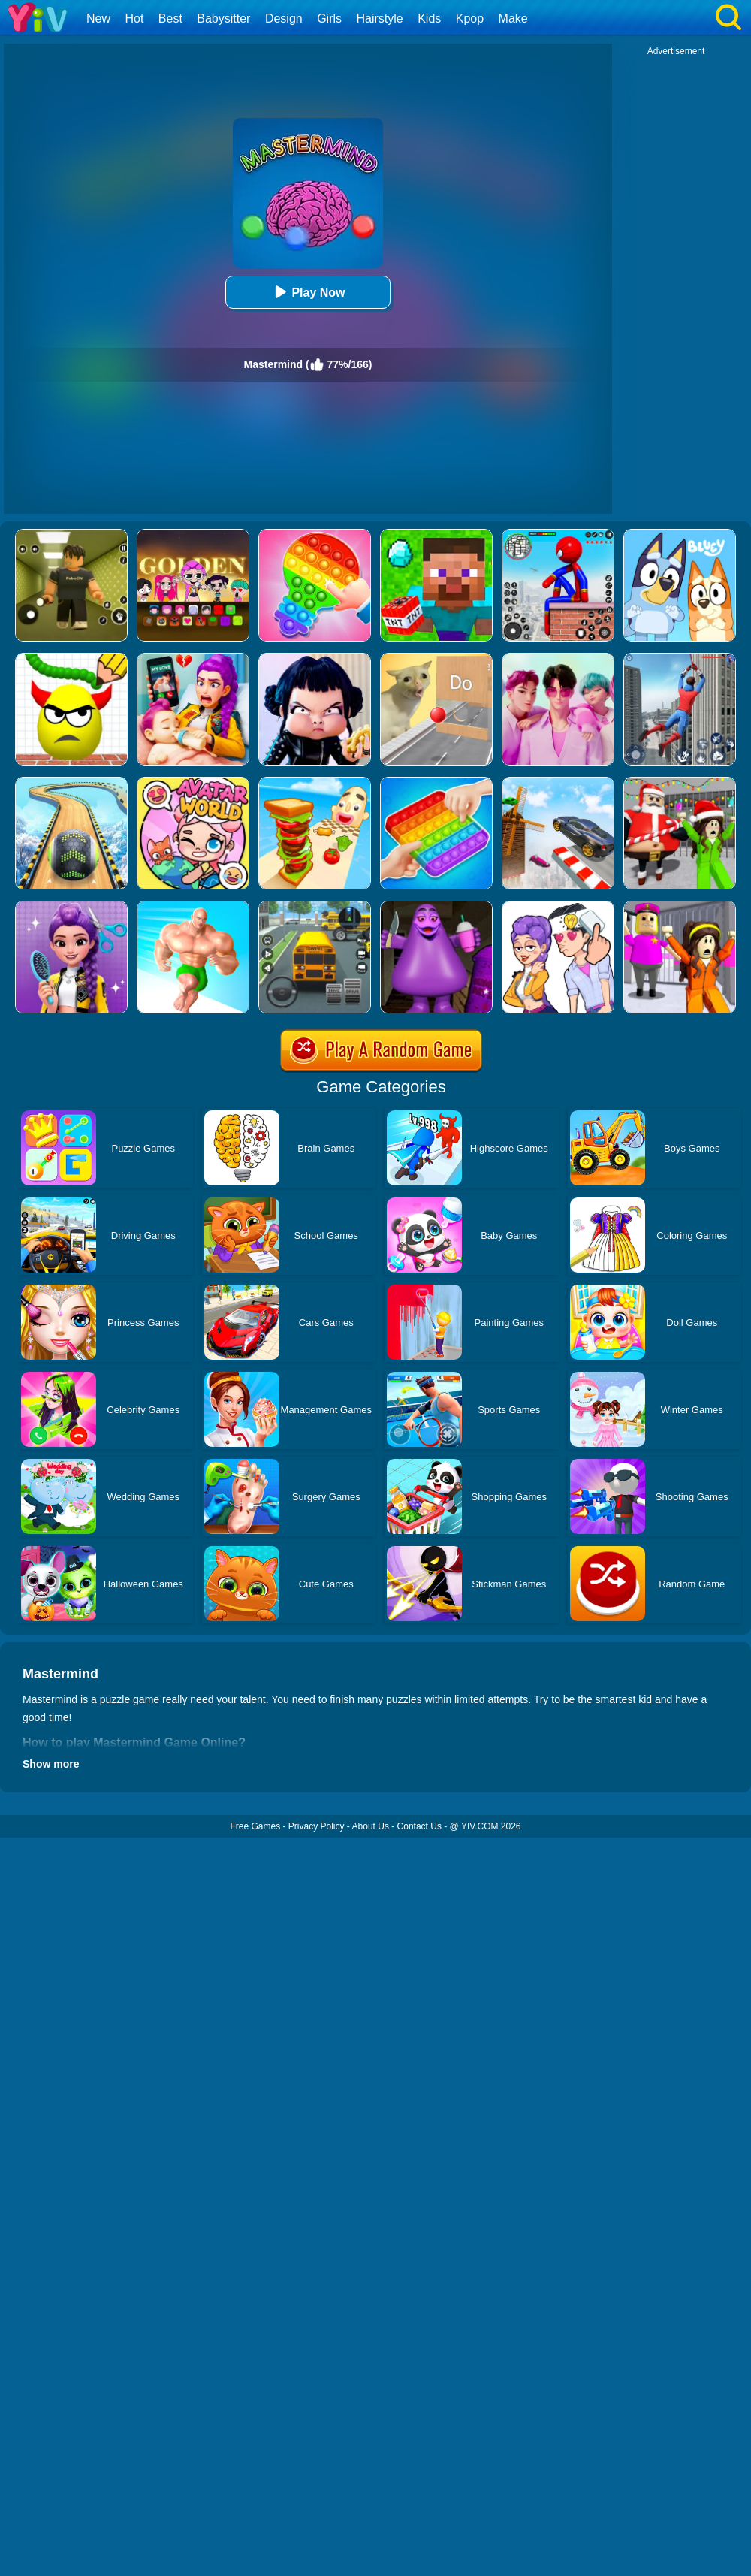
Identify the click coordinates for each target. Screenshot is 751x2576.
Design (284, 18)
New (98, 18)
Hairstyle (380, 18)
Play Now (307, 291)
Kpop (470, 18)
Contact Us (419, 1826)
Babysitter (223, 18)
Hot (134, 18)
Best (170, 18)
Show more (51, 1764)
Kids (429, 18)
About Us (370, 1826)
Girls (329, 18)
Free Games (255, 1826)
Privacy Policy (316, 1826)
